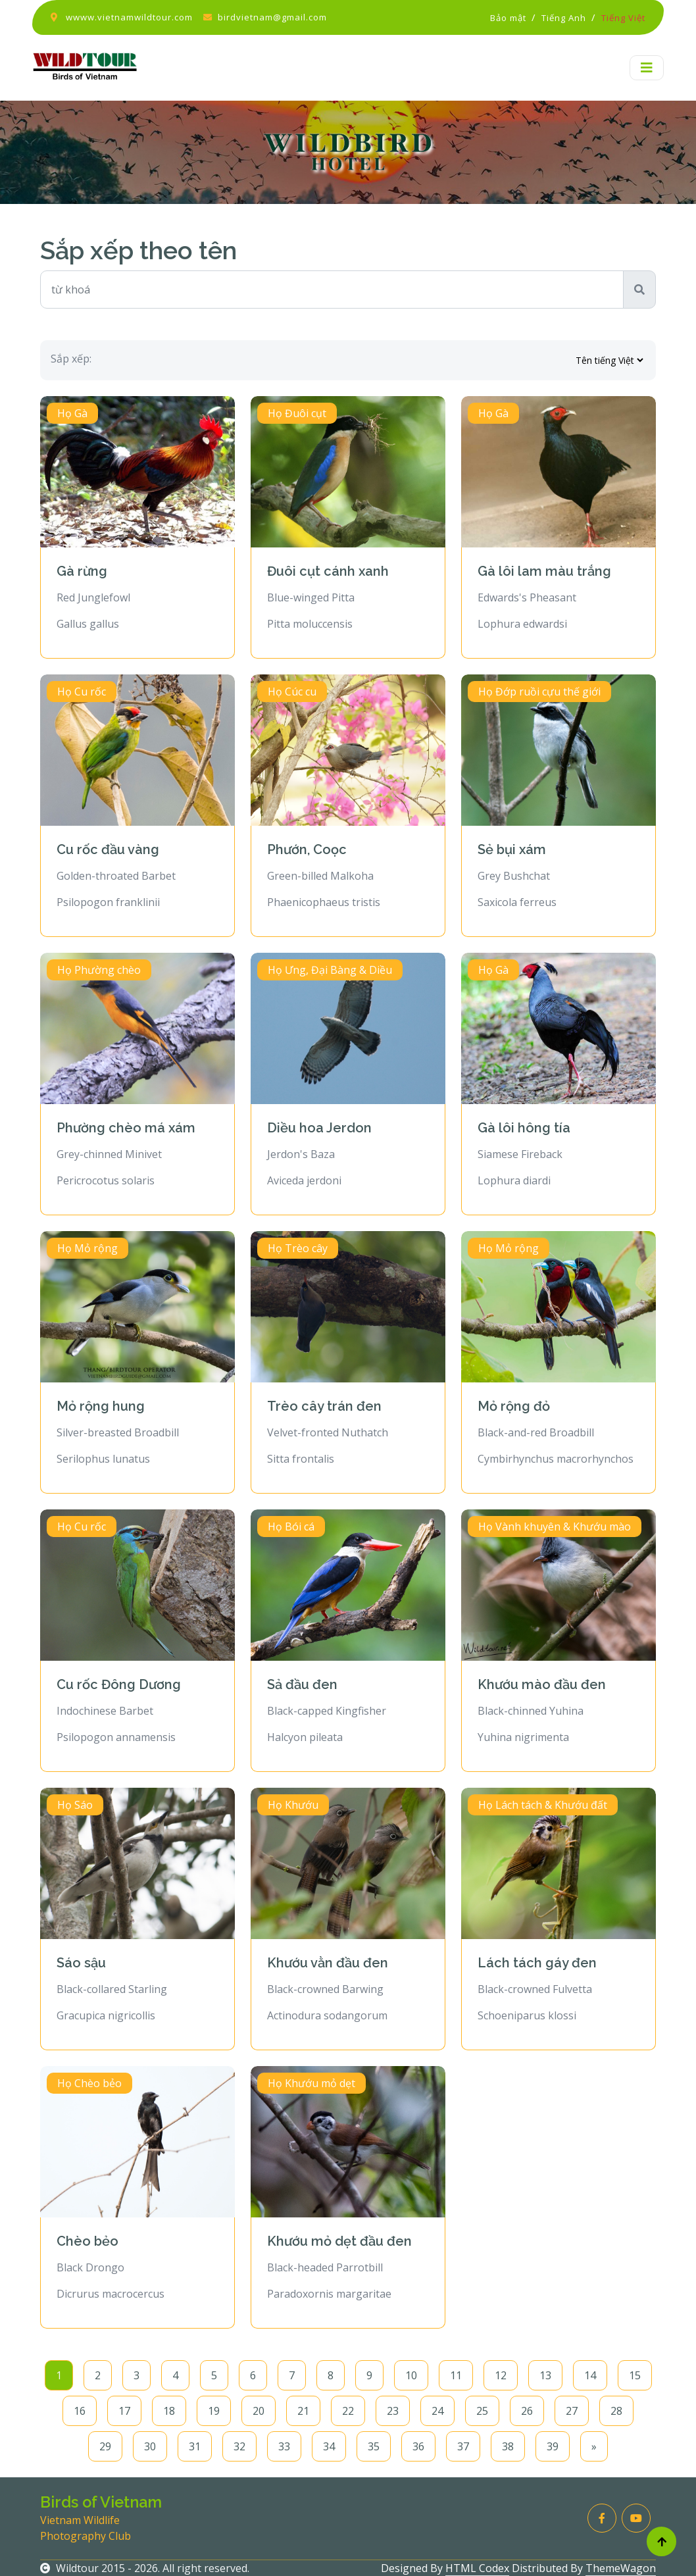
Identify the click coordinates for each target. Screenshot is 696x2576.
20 (258, 2411)
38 (508, 2446)
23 (393, 2411)
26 (527, 2411)
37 (463, 2446)
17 (124, 2411)
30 (150, 2446)
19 (214, 2411)
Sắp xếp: (71, 358)
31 (195, 2446)
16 (80, 2411)
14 (590, 2375)
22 (348, 2411)
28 (616, 2411)
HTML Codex (477, 2568)
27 (572, 2411)
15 (635, 2375)
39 (553, 2446)
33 (284, 2446)
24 (437, 2411)
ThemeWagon (620, 2568)
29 (105, 2446)
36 (418, 2446)
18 (169, 2411)
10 (411, 2375)
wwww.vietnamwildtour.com (129, 17)
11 (456, 2375)
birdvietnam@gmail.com (272, 17)
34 (329, 2446)
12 (501, 2375)
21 (303, 2411)
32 (239, 2446)
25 (482, 2411)
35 (374, 2446)
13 (545, 2375)
